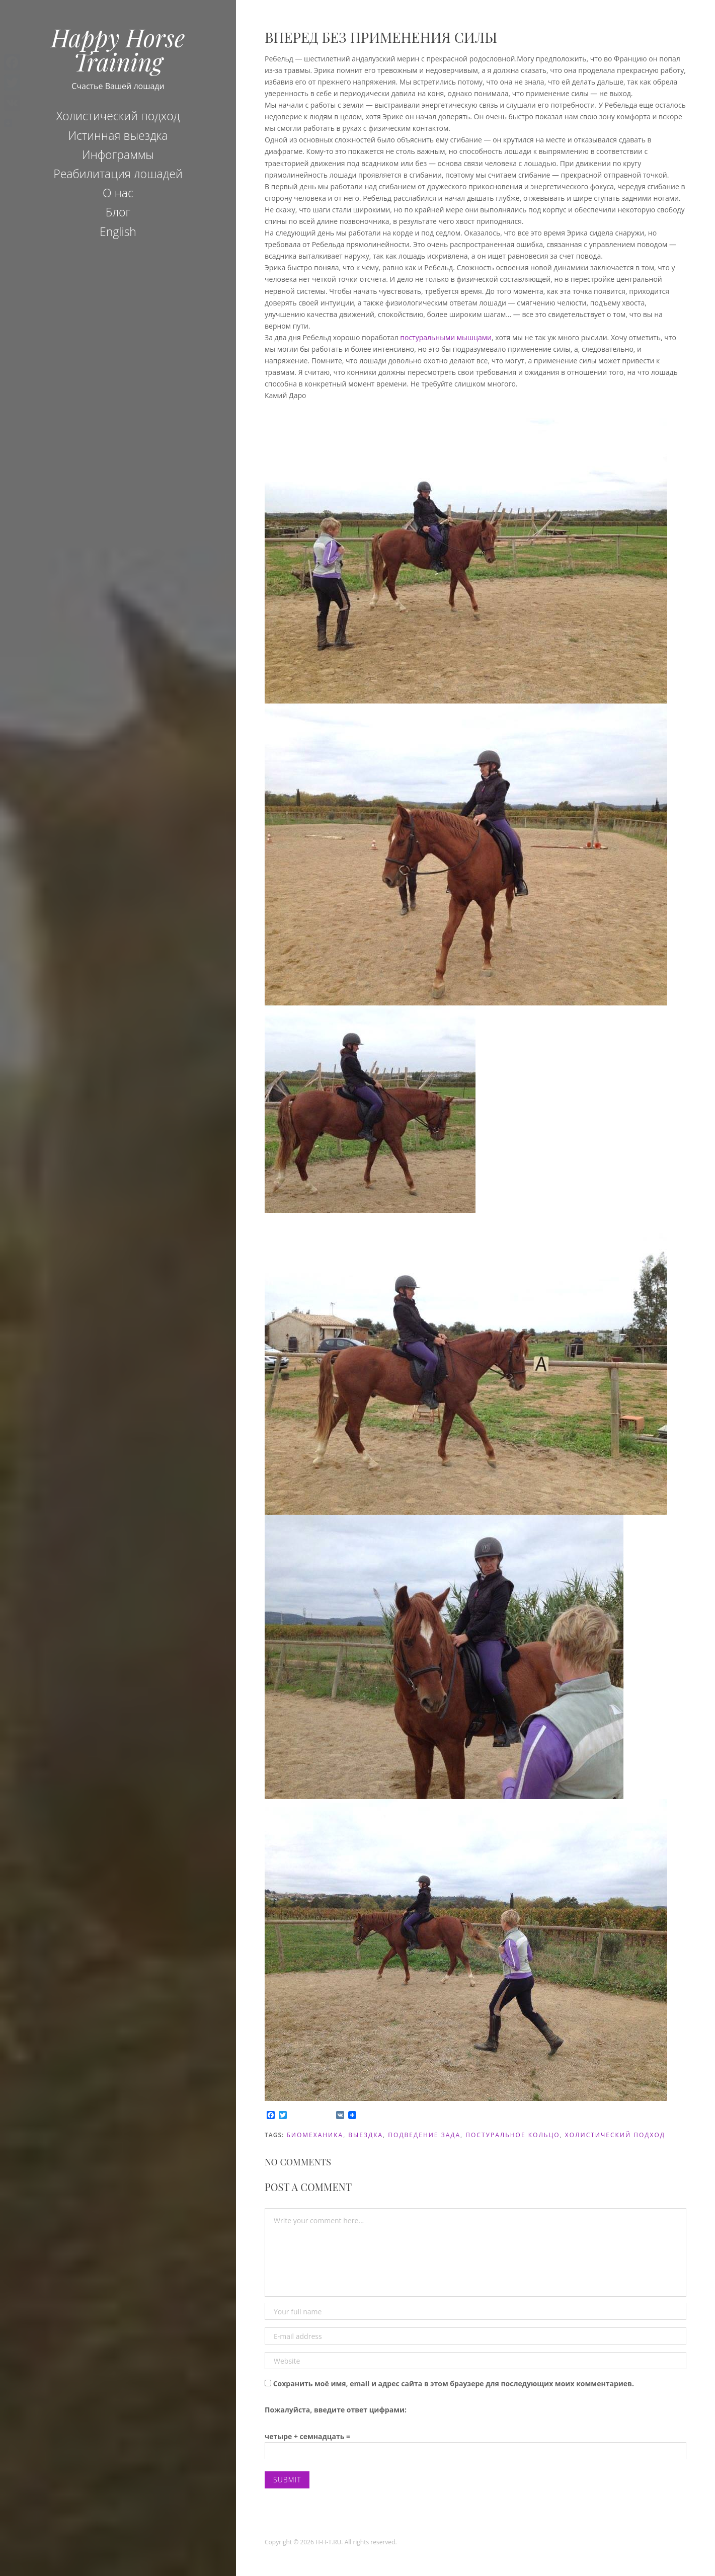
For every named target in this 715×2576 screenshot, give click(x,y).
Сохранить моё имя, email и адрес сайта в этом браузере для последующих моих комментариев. (453, 2383)
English (118, 231)
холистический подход (615, 2135)
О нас (118, 193)
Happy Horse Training (118, 49)
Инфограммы (118, 154)
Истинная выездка (118, 135)
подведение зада (424, 2135)
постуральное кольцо (512, 2135)
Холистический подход (118, 116)
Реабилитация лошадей (118, 174)
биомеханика (314, 2135)
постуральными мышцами (446, 337)
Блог (118, 212)
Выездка (365, 2135)
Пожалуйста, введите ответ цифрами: (336, 2409)
